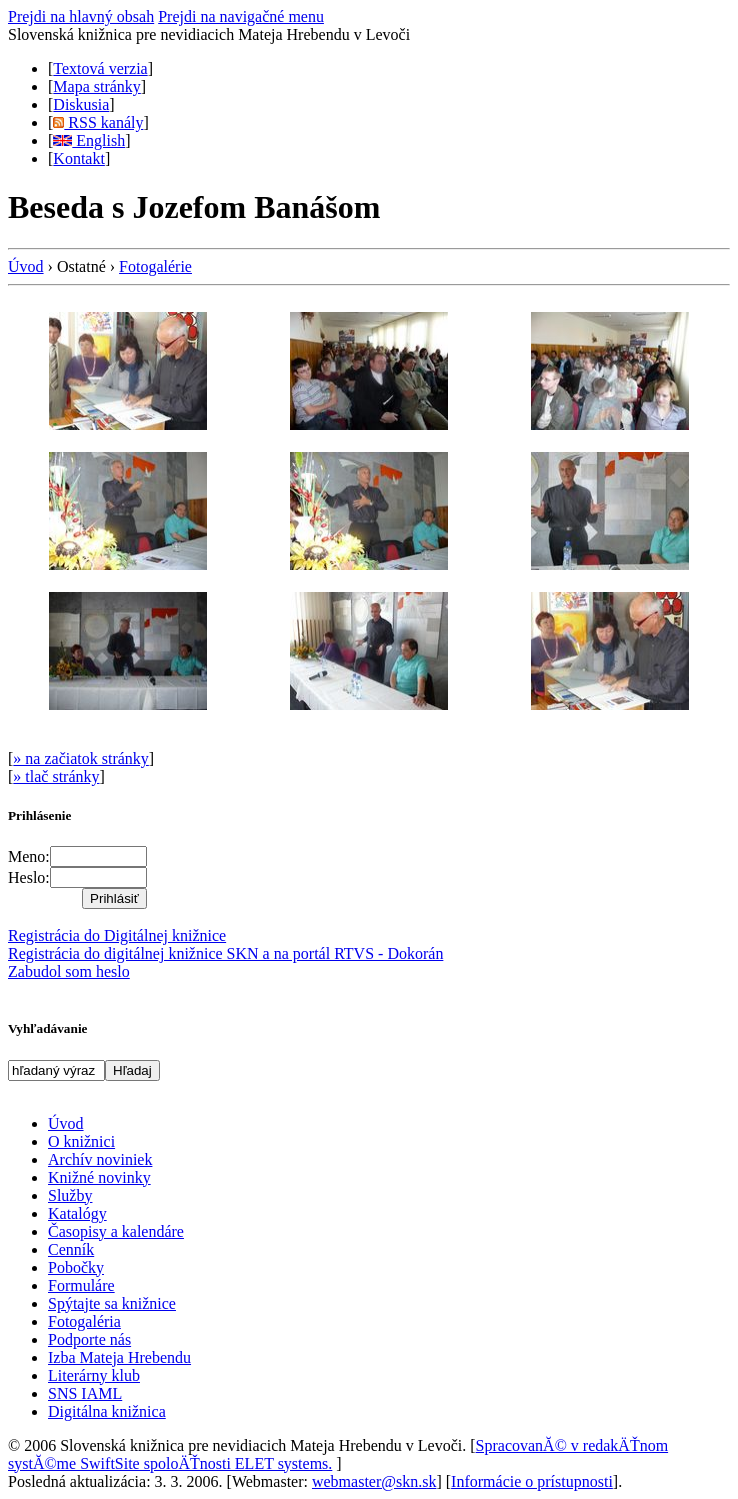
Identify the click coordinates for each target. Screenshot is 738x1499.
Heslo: (29, 877)
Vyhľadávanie (47, 1028)
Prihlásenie (39, 815)
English (89, 140)
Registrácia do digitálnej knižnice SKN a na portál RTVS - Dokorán (225, 953)
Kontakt (79, 158)
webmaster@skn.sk (374, 1481)
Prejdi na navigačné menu (241, 16)
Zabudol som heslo (69, 971)
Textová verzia (100, 68)
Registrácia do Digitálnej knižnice (117, 935)
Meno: (29, 856)
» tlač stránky (56, 776)
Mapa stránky (97, 86)
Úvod (26, 266)
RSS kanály (98, 122)
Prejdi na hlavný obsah (81, 16)
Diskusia (81, 104)
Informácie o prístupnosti (532, 1481)
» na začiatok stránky (81, 758)
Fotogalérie (155, 266)
